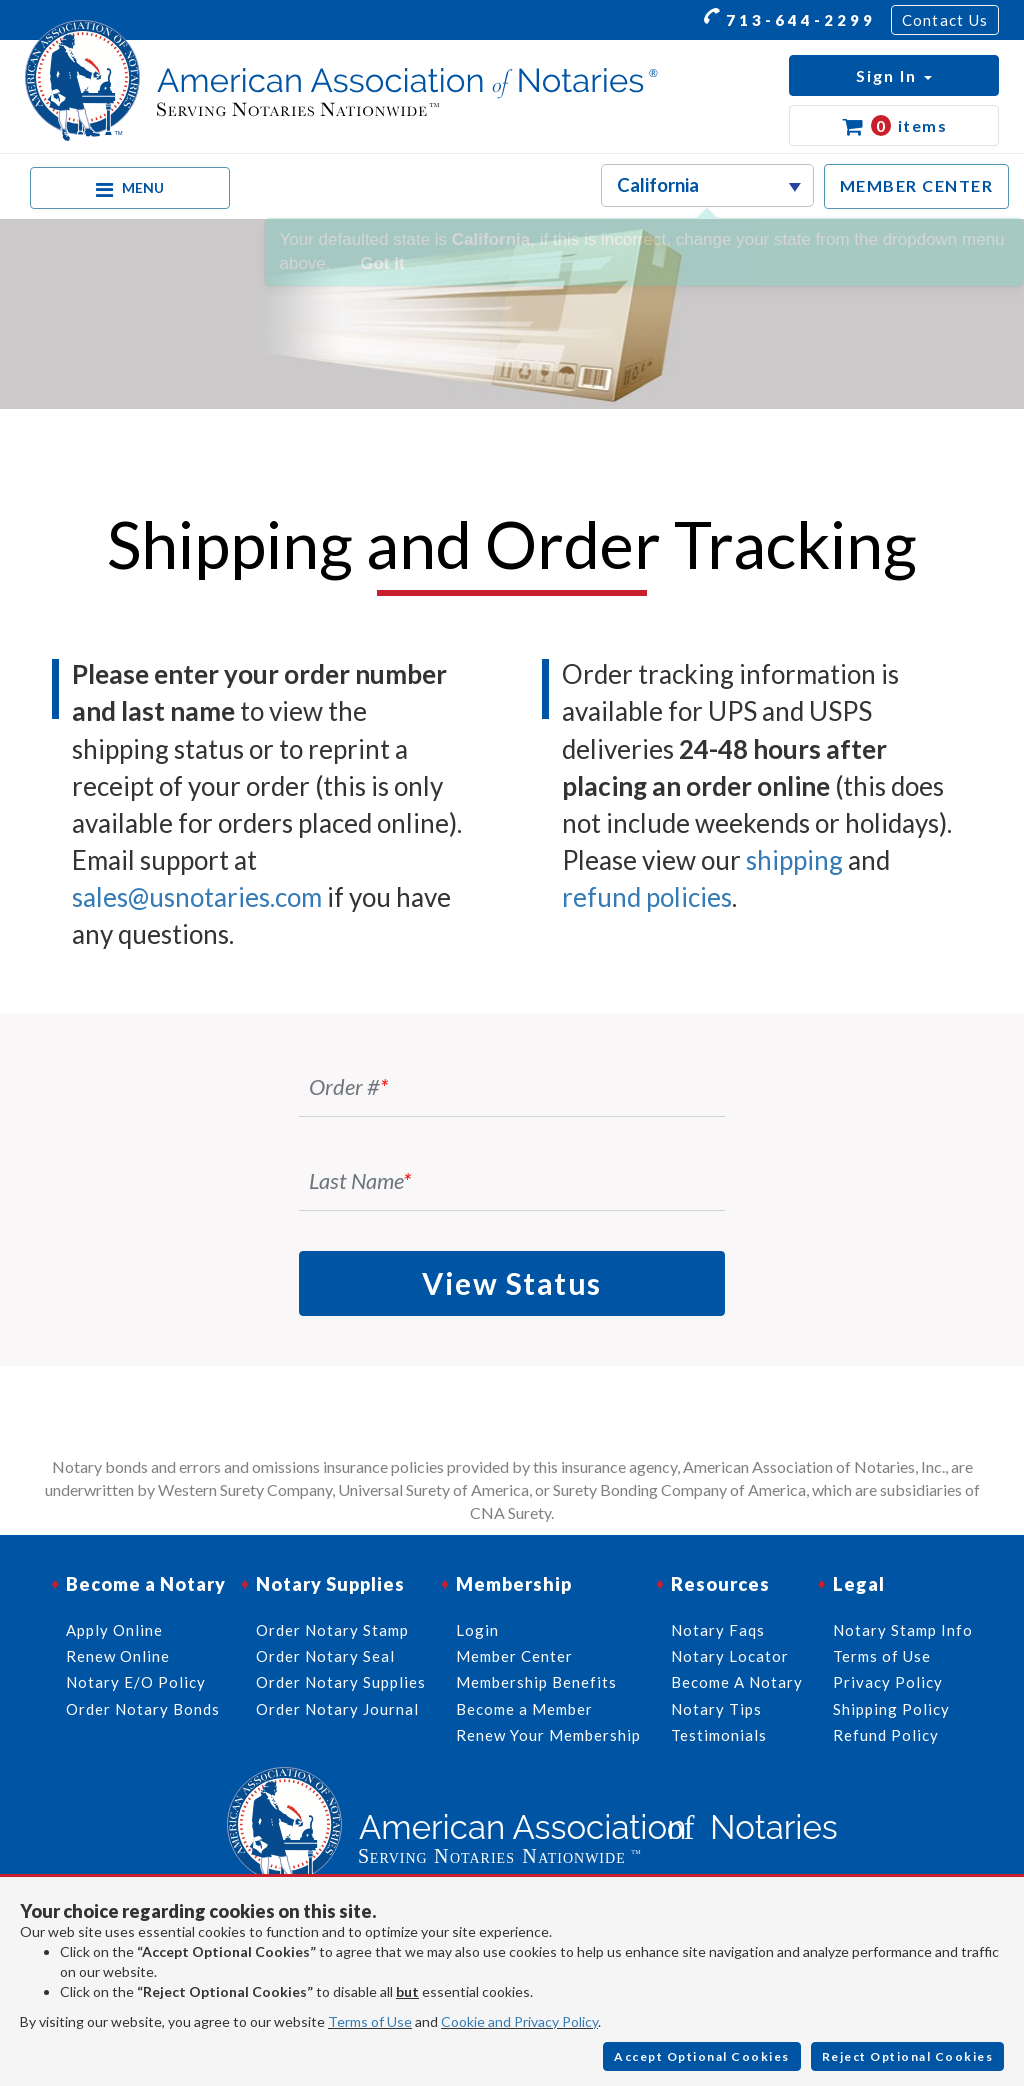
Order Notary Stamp (332, 1630)
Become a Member (524, 1709)
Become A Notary (737, 1682)
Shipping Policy (891, 1709)
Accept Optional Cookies (702, 2056)
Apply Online (114, 1630)
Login (477, 1630)
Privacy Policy (888, 1682)
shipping (794, 860)
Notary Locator (730, 1656)
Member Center (514, 1656)
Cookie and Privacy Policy (519, 2021)
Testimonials (719, 1735)
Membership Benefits (536, 1682)
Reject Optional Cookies (908, 2056)
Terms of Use (370, 2021)
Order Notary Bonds (143, 1709)
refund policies (647, 897)
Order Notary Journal (337, 1709)
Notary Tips (716, 1709)
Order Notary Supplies (341, 1682)
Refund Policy (886, 1735)
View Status (512, 1283)
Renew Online (118, 1656)
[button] (894, 75)
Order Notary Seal (325, 1656)
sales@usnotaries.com (197, 897)
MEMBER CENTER (917, 185)
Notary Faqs (718, 1630)
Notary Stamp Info (903, 1630)
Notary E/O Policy (136, 1682)
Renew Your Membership (548, 1735)
